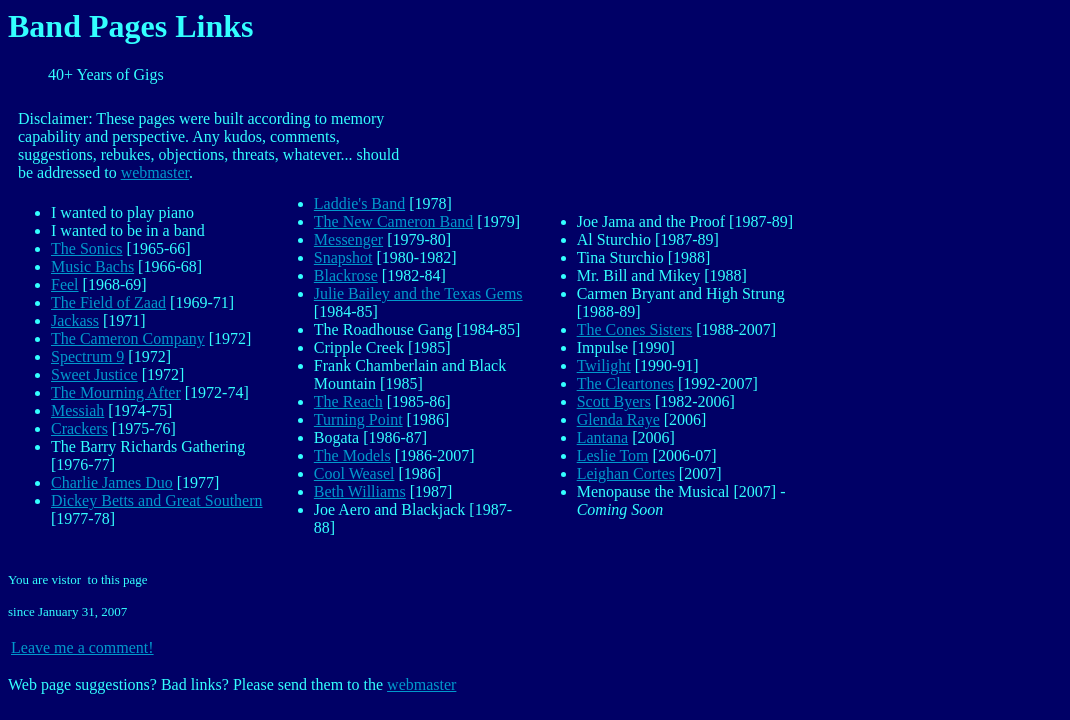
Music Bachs (92, 266)
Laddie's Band (359, 203)
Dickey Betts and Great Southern (157, 500)
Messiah (77, 410)
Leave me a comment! (82, 647)
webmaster (155, 172)
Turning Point (358, 419)
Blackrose (346, 275)
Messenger (348, 239)
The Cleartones (625, 383)
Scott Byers (614, 401)
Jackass (75, 320)
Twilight (604, 365)
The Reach (348, 401)
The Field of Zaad (108, 302)
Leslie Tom (613, 455)
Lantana (603, 437)
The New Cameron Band (394, 221)
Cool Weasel (354, 473)
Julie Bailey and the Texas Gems (418, 293)
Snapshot (343, 257)
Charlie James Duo (112, 482)
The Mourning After (116, 392)
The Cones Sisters (635, 329)
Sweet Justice (94, 374)
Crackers (79, 428)
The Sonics (87, 248)
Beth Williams (360, 491)
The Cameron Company (128, 338)
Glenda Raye (618, 419)
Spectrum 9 (87, 356)
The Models (352, 455)
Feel (65, 284)
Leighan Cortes (626, 473)
